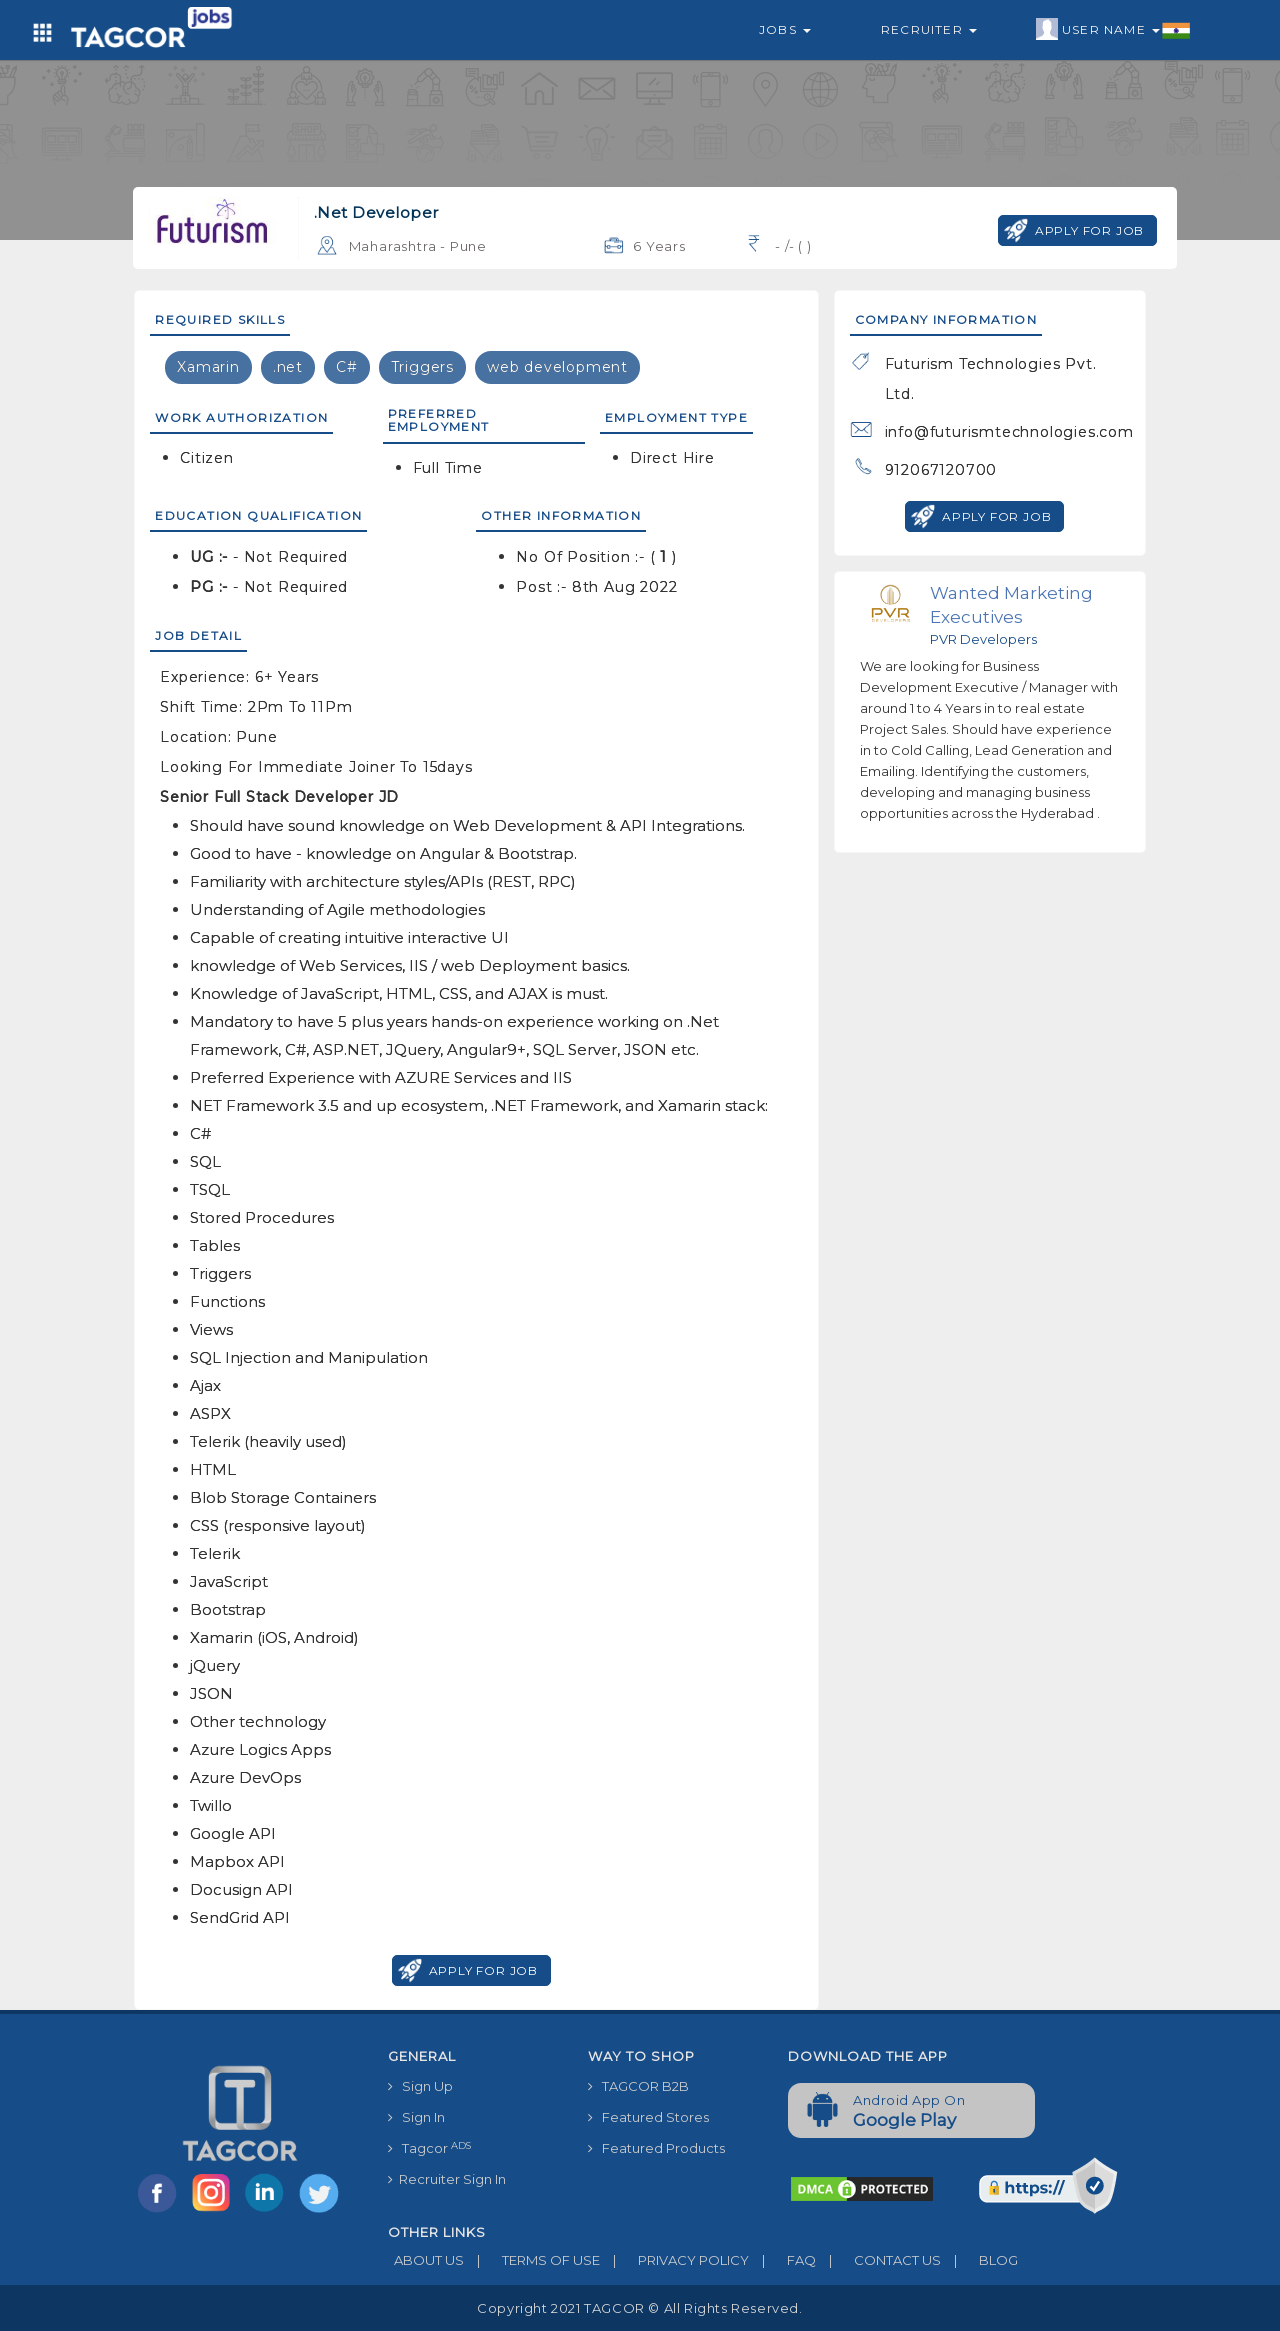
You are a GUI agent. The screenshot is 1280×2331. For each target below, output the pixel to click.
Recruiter (929, 29)
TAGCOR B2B (638, 2086)
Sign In (416, 2117)
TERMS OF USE (532, 2260)
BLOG (979, 2260)
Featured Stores (648, 2117)
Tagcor (429, 2148)
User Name (1113, 30)
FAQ (782, 2260)
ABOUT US (426, 2260)
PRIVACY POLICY (674, 2260)
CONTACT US (878, 2260)
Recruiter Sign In (447, 2179)
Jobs (785, 29)
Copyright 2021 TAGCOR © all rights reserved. (639, 2308)
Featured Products (656, 2148)
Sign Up (420, 2086)
